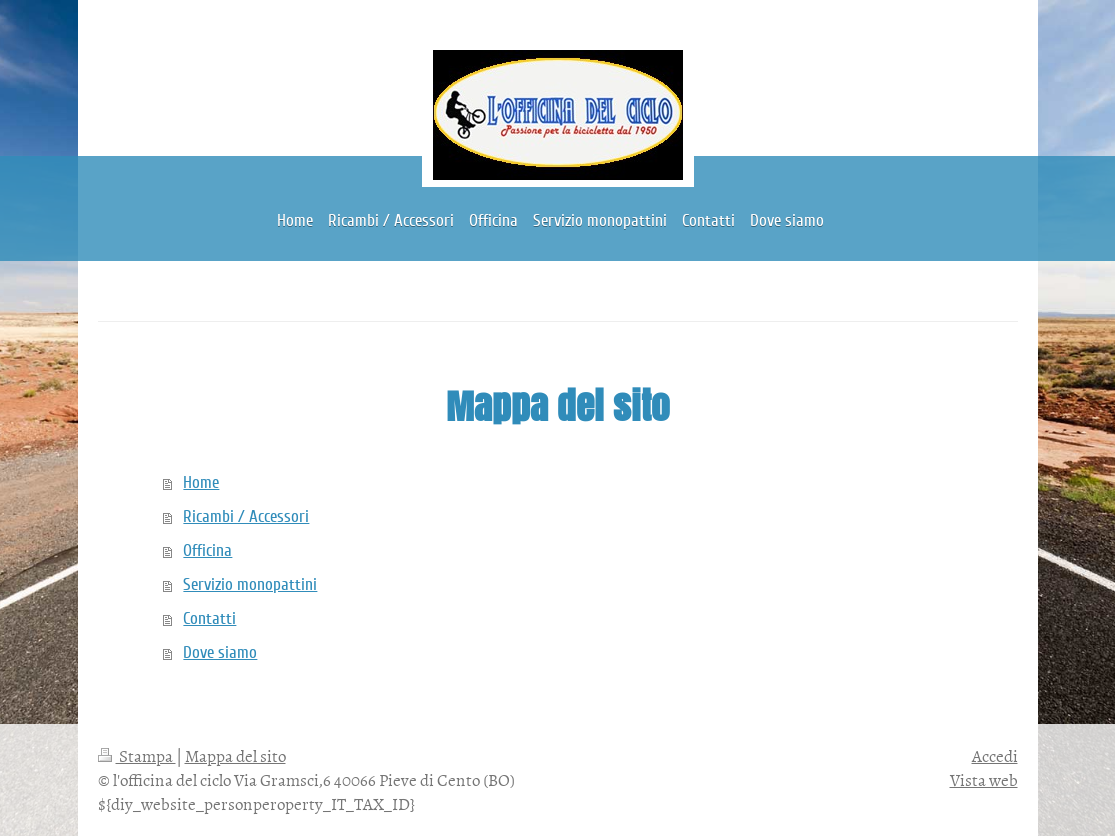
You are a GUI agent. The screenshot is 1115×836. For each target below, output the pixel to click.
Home (201, 482)
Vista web (984, 779)
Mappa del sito (235, 755)
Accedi (995, 755)
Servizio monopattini (250, 584)
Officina (207, 550)
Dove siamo (220, 652)
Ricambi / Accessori (246, 516)
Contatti (209, 618)
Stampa (137, 755)
